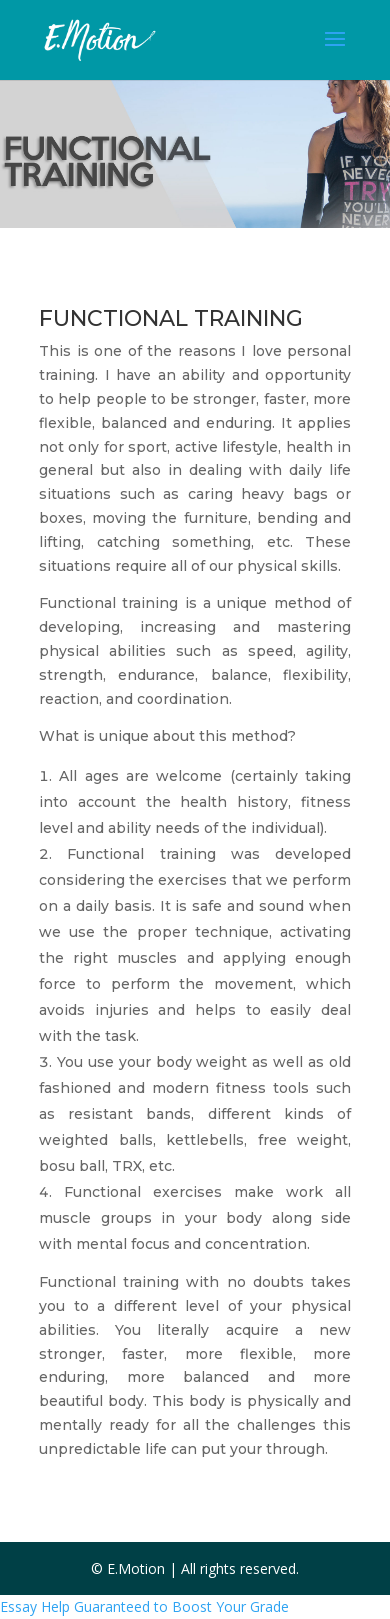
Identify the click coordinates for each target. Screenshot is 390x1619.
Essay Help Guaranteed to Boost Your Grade (144, 1606)
